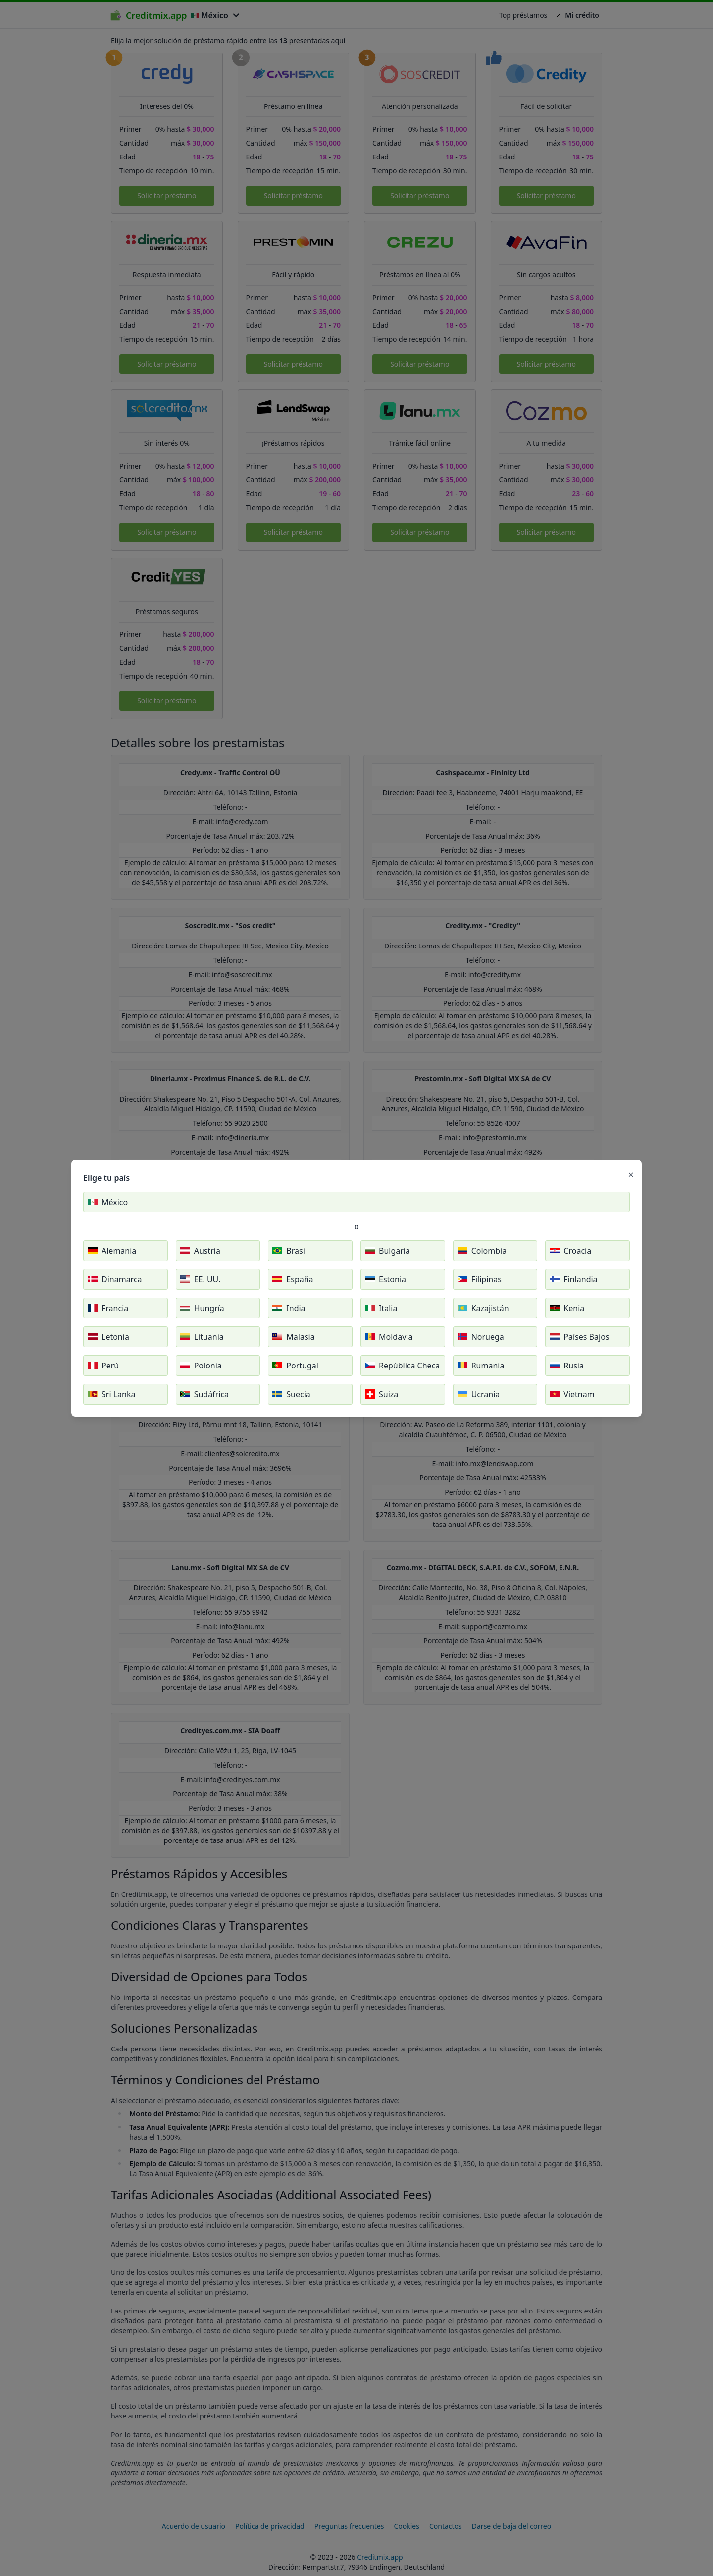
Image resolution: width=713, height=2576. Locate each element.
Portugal (295, 1365)
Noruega (481, 1336)
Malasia (293, 1336)
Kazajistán (483, 1308)
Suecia (291, 1394)
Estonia (385, 1279)
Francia (108, 1308)
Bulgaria (387, 1250)
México (108, 1202)
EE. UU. (200, 1279)
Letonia (108, 1336)
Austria (200, 1250)
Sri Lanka (111, 1394)
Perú (103, 1365)
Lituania (202, 1336)
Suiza (381, 1394)
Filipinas (480, 1279)
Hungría (202, 1308)
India (288, 1308)
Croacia (570, 1250)
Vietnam (572, 1394)
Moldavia (388, 1336)
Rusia (567, 1365)
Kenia (567, 1308)
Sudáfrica (204, 1394)
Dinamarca (115, 1279)
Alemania (112, 1250)
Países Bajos (579, 1336)
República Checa (402, 1365)
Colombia (482, 1250)
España (292, 1279)
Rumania (481, 1365)
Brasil (289, 1250)
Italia (381, 1308)
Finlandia (573, 1279)
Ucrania (479, 1394)
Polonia (201, 1365)
